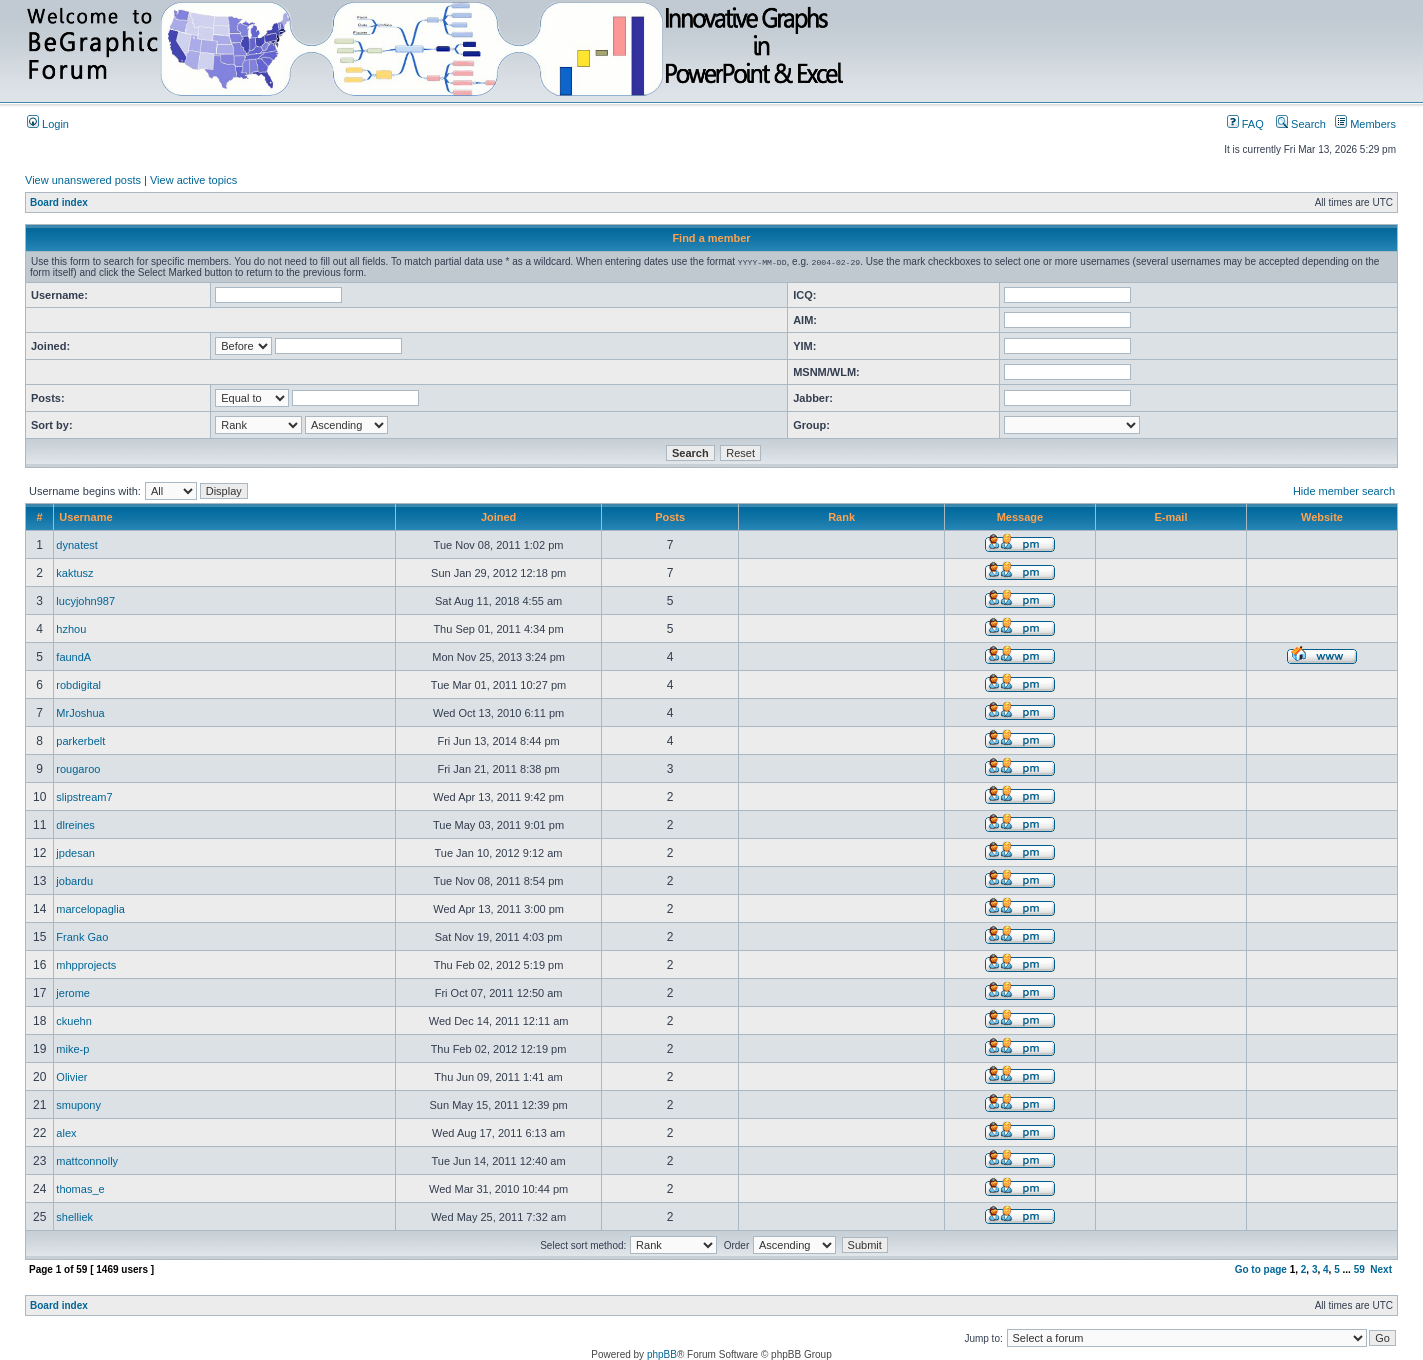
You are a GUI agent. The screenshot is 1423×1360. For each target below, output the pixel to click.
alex (66, 1133)
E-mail (1170, 517)
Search (1301, 124)
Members (1365, 124)
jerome (73, 993)
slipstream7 (84, 797)
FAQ (1245, 124)
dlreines (75, 825)
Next (1381, 1269)
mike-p (72, 1049)
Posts (670, 517)
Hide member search (1344, 491)
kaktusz (74, 573)
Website (1322, 517)
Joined (498, 517)
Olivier (71, 1077)
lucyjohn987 (85, 601)
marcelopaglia (90, 909)
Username (85, 517)
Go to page (1261, 1269)
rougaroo (78, 769)
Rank (841, 517)
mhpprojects (86, 965)
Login (48, 124)
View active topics (193, 180)
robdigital (78, 685)
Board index (59, 202)
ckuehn (73, 1021)
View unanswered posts (83, 180)
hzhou (71, 629)
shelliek (74, 1217)
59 (1359, 1269)
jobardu (74, 881)
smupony (78, 1105)
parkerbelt (80, 741)
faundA (73, 657)
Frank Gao (82, 937)
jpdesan (75, 853)
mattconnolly (87, 1161)
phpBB (662, 1354)
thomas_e (80, 1189)
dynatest (77, 545)
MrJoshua (80, 713)
